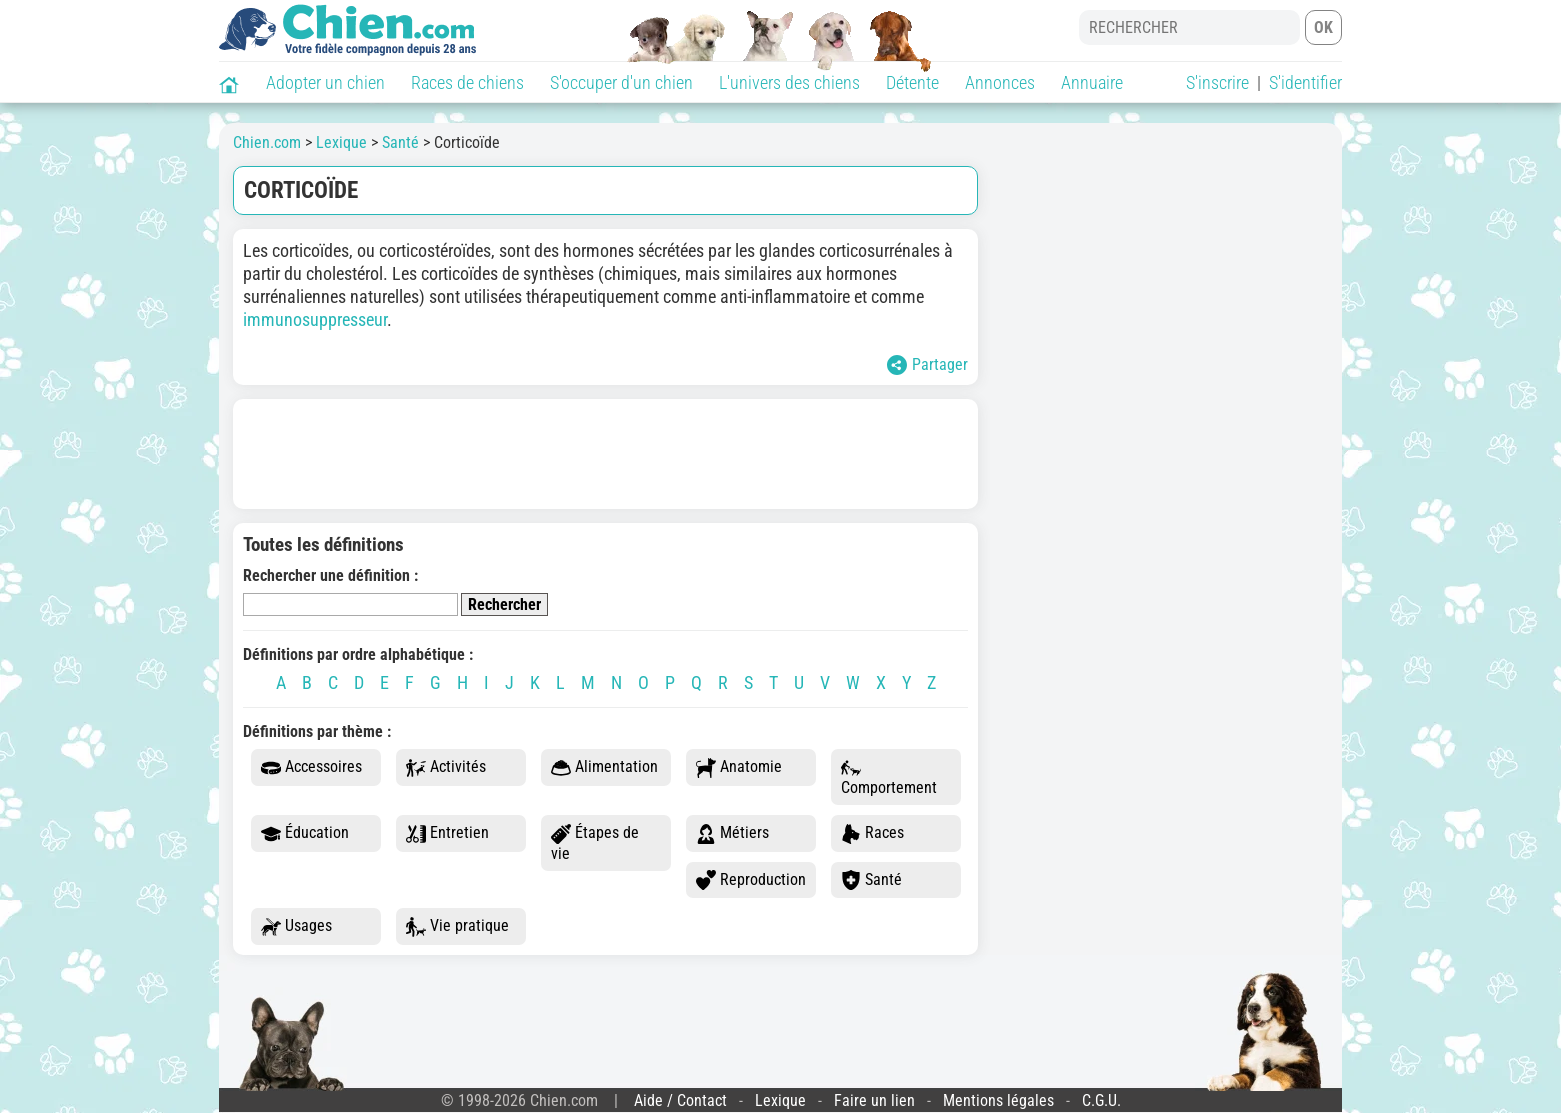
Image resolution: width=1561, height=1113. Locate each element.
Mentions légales (998, 1100)
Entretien (447, 833)
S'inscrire (1217, 82)
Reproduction (751, 880)
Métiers (732, 833)
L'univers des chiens (789, 82)
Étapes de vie (595, 843)
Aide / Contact (680, 1100)
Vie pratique (457, 926)
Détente (912, 82)
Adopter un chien (325, 82)
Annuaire (1092, 82)
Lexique (780, 1100)
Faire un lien (874, 1100)
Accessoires (311, 767)
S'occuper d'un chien (621, 82)
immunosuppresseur (315, 319)
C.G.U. (1101, 1100)
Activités (446, 767)
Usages (296, 926)
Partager (927, 365)
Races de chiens (467, 82)
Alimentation (604, 767)
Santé (871, 880)
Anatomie (739, 767)
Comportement (889, 777)
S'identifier (1305, 82)
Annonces (1000, 82)
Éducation (305, 833)
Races (872, 833)
